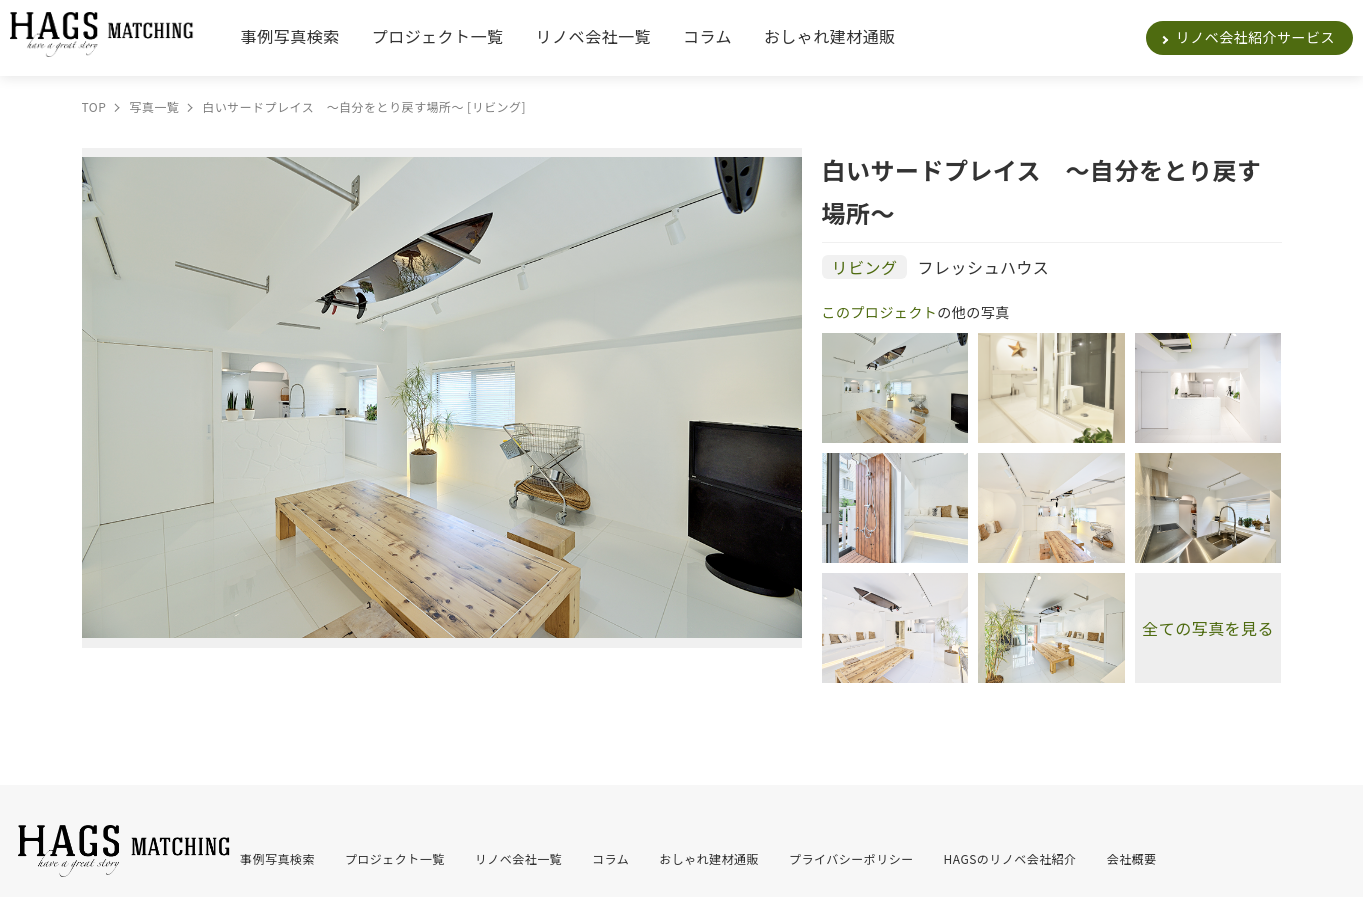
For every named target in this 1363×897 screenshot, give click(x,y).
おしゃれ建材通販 (830, 36)
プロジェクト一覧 (438, 36)
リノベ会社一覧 (593, 36)
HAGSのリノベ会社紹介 (1010, 858)
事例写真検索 (290, 36)
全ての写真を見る (1208, 628)
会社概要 (1132, 858)
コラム (707, 36)
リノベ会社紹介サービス (1255, 37)
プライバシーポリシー (851, 858)
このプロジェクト (880, 312)
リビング (865, 267)
